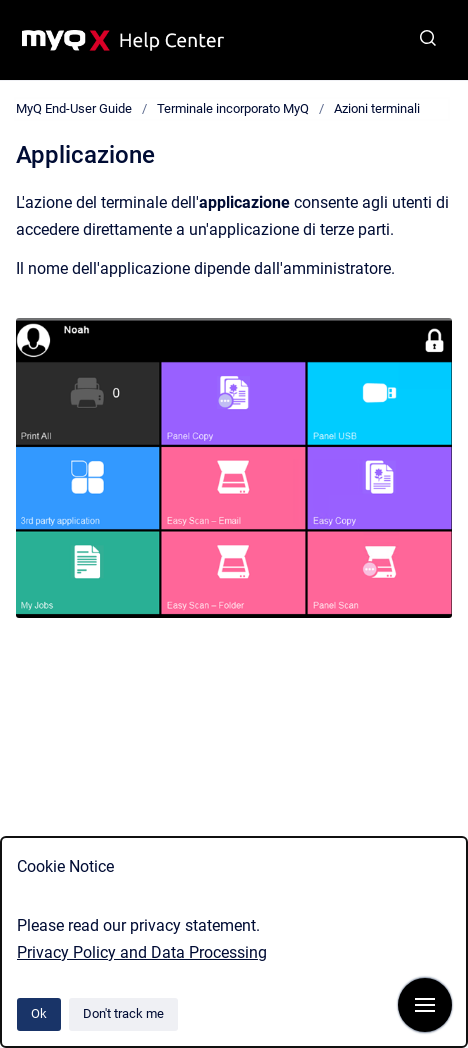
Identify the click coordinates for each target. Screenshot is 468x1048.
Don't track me (123, 1013)
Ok (39, 1013)
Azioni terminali (377, 108)
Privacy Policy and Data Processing (142, 952)
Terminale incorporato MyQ (233, 108)
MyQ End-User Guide (74, 108)
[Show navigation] (425, 1005)
